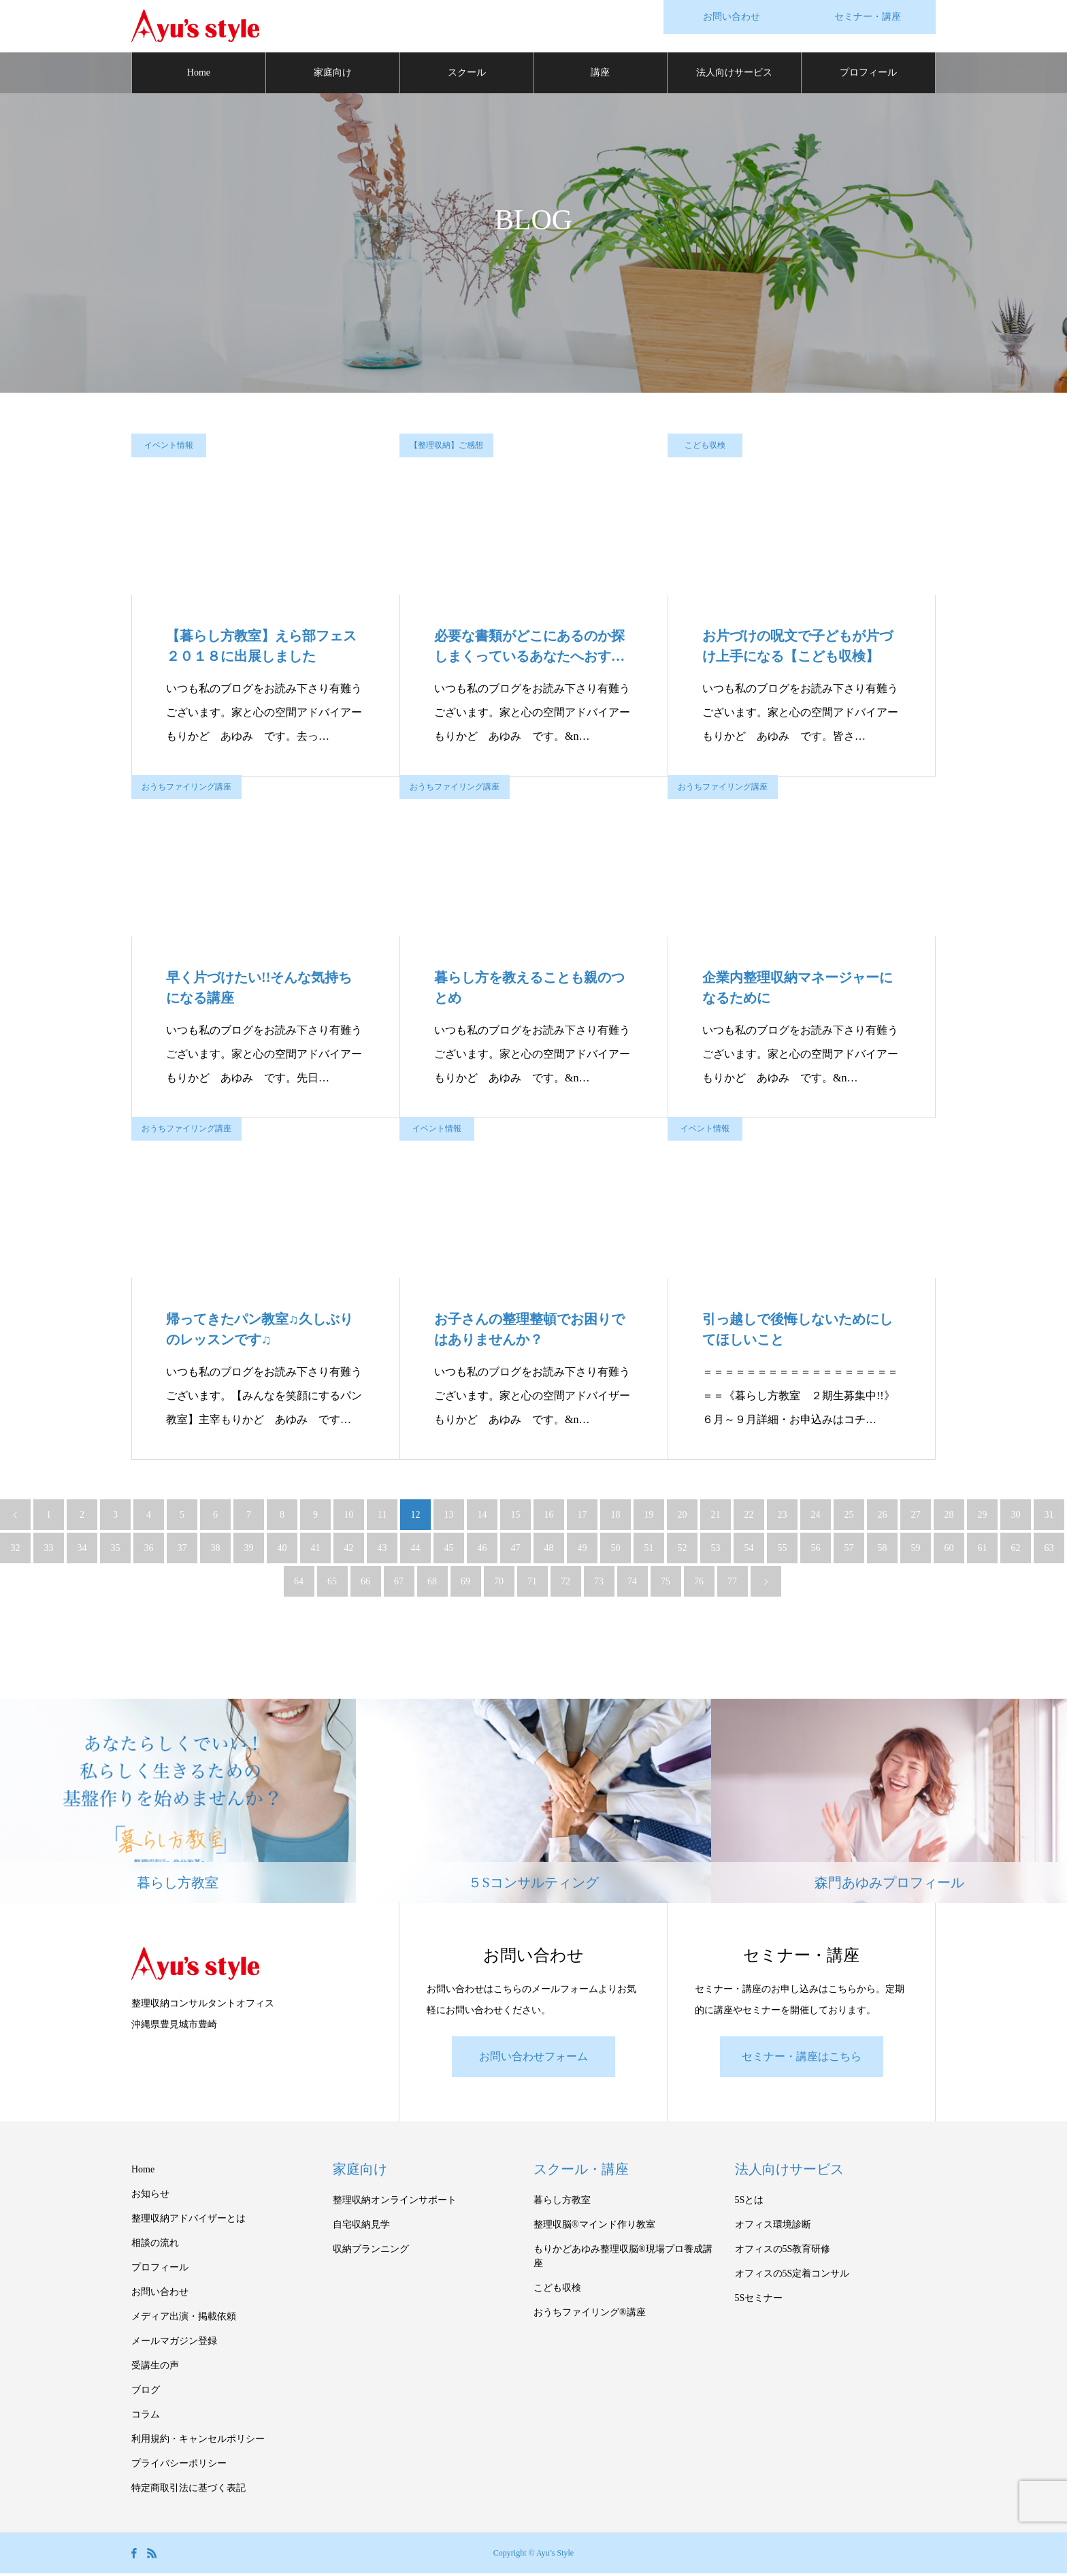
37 (182, 1550)
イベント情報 (168, 447)
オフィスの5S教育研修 (783, 2252)
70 (499, 1583)
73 (599, 1583)
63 (1049, 1550)
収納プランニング (371, 2252)
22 (749, 1517)
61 (982, 1550)
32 (15, 1550)
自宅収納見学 (361, 2227)
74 (632, 1583)
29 (982, 1517)
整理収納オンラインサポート (395, 2203)
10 (349, 1517)
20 (682, 1517)
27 (916, 1517)
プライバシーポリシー (179, 2466)
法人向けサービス (734, 74)
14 (482, 1517)
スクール (467, 74)
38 (215, 1550)
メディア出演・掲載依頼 (183, 2319)
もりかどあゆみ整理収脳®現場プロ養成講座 (623, 2259)
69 (465, 1583)
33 (49, 1550)
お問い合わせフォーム (533, 2059)
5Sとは (749, 2203)
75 (665, 1583)
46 (482, 1550)
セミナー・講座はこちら (801, 2059)
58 (882, 1550)
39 (249, 1550)
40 (282, 1550)
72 (565, 1583)
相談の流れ (155, 2245)
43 (382, 1550)
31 (1049, 1517)
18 (616, 1517)
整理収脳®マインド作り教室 (594, 2227)
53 (716, 1550)
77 (732, 1583)
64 (298, 1583)
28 (949, 1517)
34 (82, 1550)
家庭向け (333, 74)
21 (716, 1517)
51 (649, 1550)
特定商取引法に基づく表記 (188, 2490)
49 (582, 1550)
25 (849, 1517)
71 (532, 1583)
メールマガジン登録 (174, 2343)
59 (916, 1550)
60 (949, 1550)
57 (849, 1550)
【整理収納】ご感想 (446, 447)
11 (382, 1517)
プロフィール (868, 74)
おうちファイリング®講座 (590, 2315)
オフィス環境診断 (773, 2227)
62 (1016, 1550)
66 (365, 1583)
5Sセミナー (759, 2301)
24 (816, 1517)
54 (749, 1550)
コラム (145, 2417)
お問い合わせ (159, 2294)
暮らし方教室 (562, 2203)
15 (516, 1517)
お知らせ (150, 2196)
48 (549, 1550)
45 (449, 1550)
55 (782, 1550)
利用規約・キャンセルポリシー (198, 2441)
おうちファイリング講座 (186, 789)
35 (115, 1550)
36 (149, 1550)
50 (616, 1550)
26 (882, 1517)
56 (816, 1550)
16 (549, 1517)
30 (1016, 1517)
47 (516, 1550)
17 (582, 1517)
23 (782, 1517)
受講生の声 (155, 2368)
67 (399, 1583)
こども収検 (705, 447)
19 (649, 1517)
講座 (600, 74)
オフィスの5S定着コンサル (792, 2276)
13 (449, 1517)
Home (198, 74)
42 (349, 1550)
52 (682, 1550)
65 (332, 1583)
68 (432, 1583)
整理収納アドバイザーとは (188, 2221)
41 (316, 1550)
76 (699, 1583)
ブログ (145, 2392)
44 (416, 1550)
